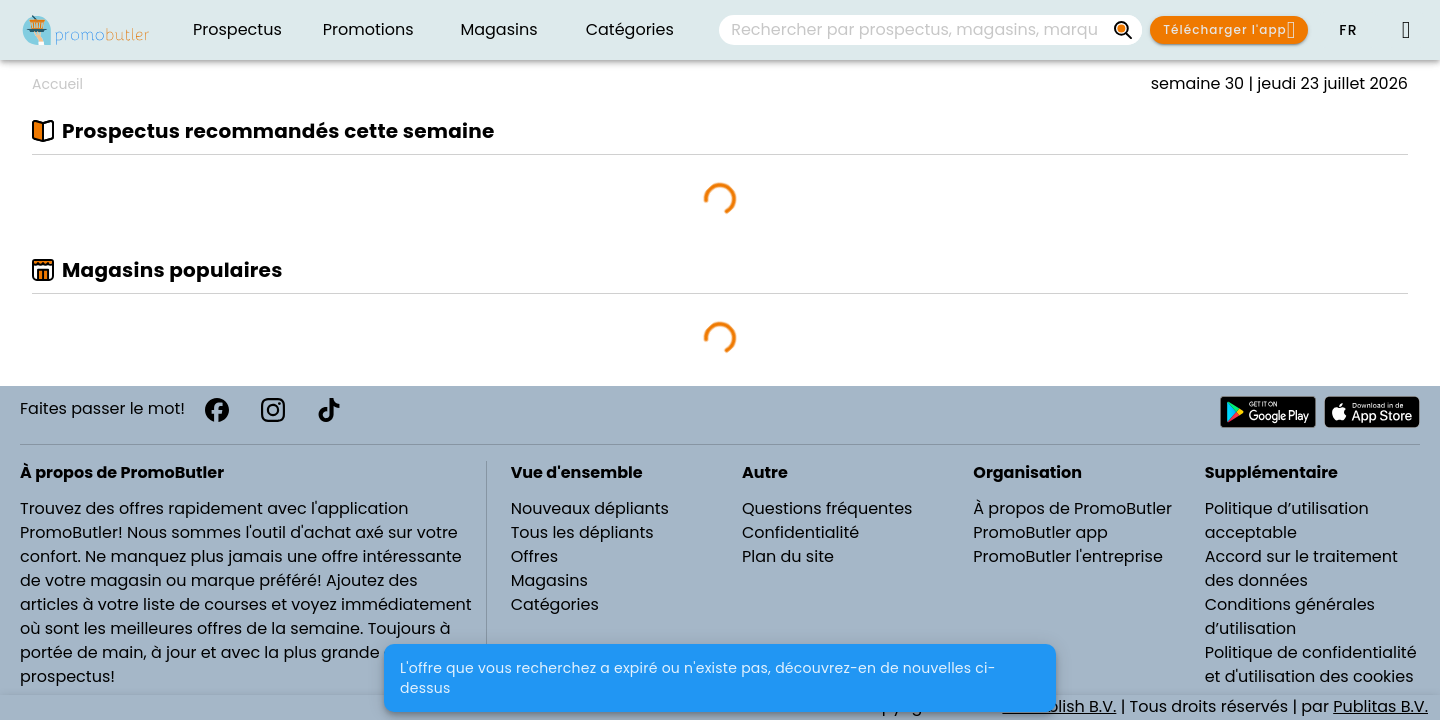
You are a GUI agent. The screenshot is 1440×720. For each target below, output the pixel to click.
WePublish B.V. (1059, 706)
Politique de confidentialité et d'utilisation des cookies (1311, 664)
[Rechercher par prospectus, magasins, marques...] (1124, 30)
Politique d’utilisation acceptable (1287, 520)
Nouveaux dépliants (590, 508)
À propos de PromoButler (1072, 508)
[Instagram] (273, 410)
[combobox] (930, 30)
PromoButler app (1040, 532)
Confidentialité (800, 532)
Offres (534, 556)
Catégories (555, 604)
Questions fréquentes (827, 508)
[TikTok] (329, 410)
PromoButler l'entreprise (1068, 556)
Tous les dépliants (582, 532)
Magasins (549, 580)
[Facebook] (217, 410)
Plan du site (788, 556)
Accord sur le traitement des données (1301, 568)
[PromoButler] (86, 30)
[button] (1348, 30)
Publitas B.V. (1380, 706)
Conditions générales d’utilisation (1290, 616)
